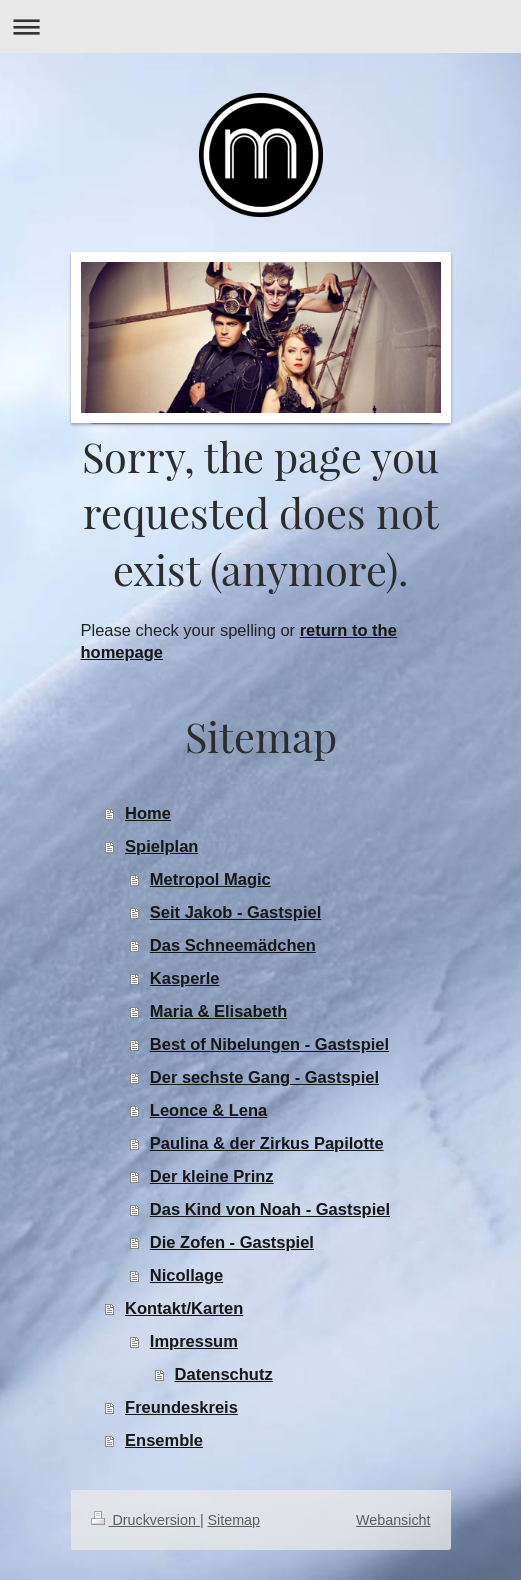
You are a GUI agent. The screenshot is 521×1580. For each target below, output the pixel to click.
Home (148, 813)
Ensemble (164, 1440)
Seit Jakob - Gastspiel (235, 912)
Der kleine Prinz (212, 1176)
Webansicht (393, 1520)
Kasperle (185, 978)
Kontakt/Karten (184, 1308)
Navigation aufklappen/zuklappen (260, 26)
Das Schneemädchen (233, 945)
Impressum (194, 1341)
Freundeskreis (181, 1407)
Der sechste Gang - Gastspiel (264, 1077)
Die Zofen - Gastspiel (232, 1242)
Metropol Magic (210, 879)
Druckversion (145, 1520)
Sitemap (234, 1520)
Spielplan (161, 846)
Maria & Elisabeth (219, 1011)
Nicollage (186, 1275)
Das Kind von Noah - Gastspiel (270, 1209)
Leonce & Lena (208, 1110)
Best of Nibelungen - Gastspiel (269, 1044)
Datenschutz (224, 1374)
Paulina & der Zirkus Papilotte (267, 1143)
